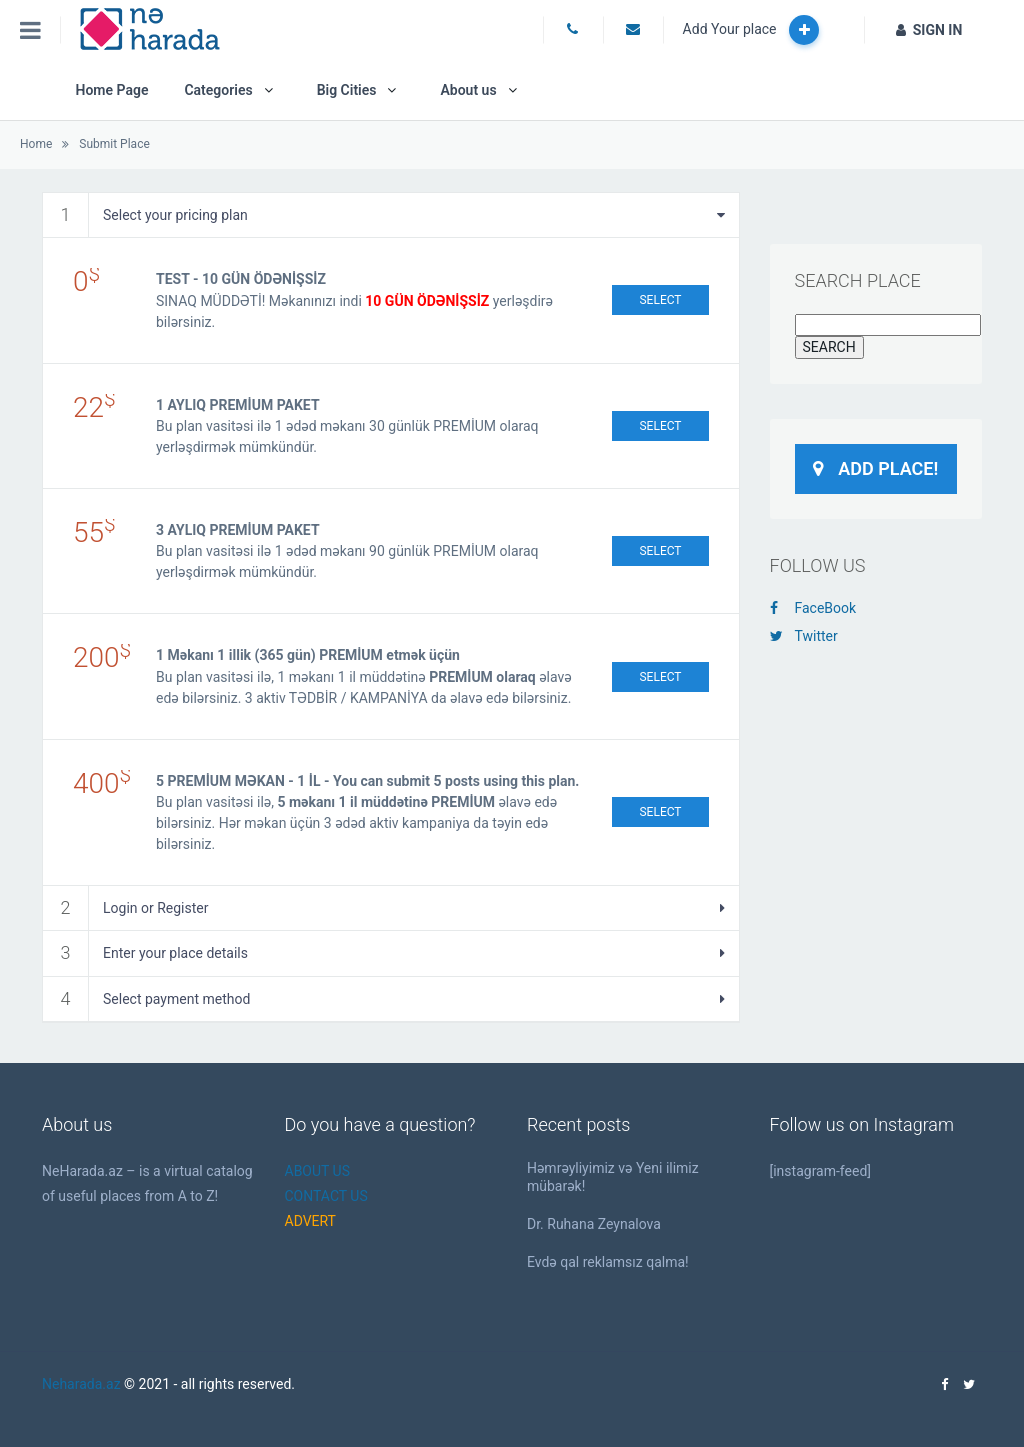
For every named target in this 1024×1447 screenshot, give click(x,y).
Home (36, 144)
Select (660, 300)
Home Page (111, 90)
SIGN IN (929, 30)
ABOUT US (318, 1171)
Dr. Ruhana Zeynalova (594, 1224)
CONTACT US (326, 1196)
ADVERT (310, 1221)
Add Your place (751, 30)
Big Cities (347, 90)
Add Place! (875, 468)
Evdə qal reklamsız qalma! (608, 1262)
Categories (218, 90)
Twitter (804, 636)
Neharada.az (81, 1384)
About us (468, 90)
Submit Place (114, 144)
